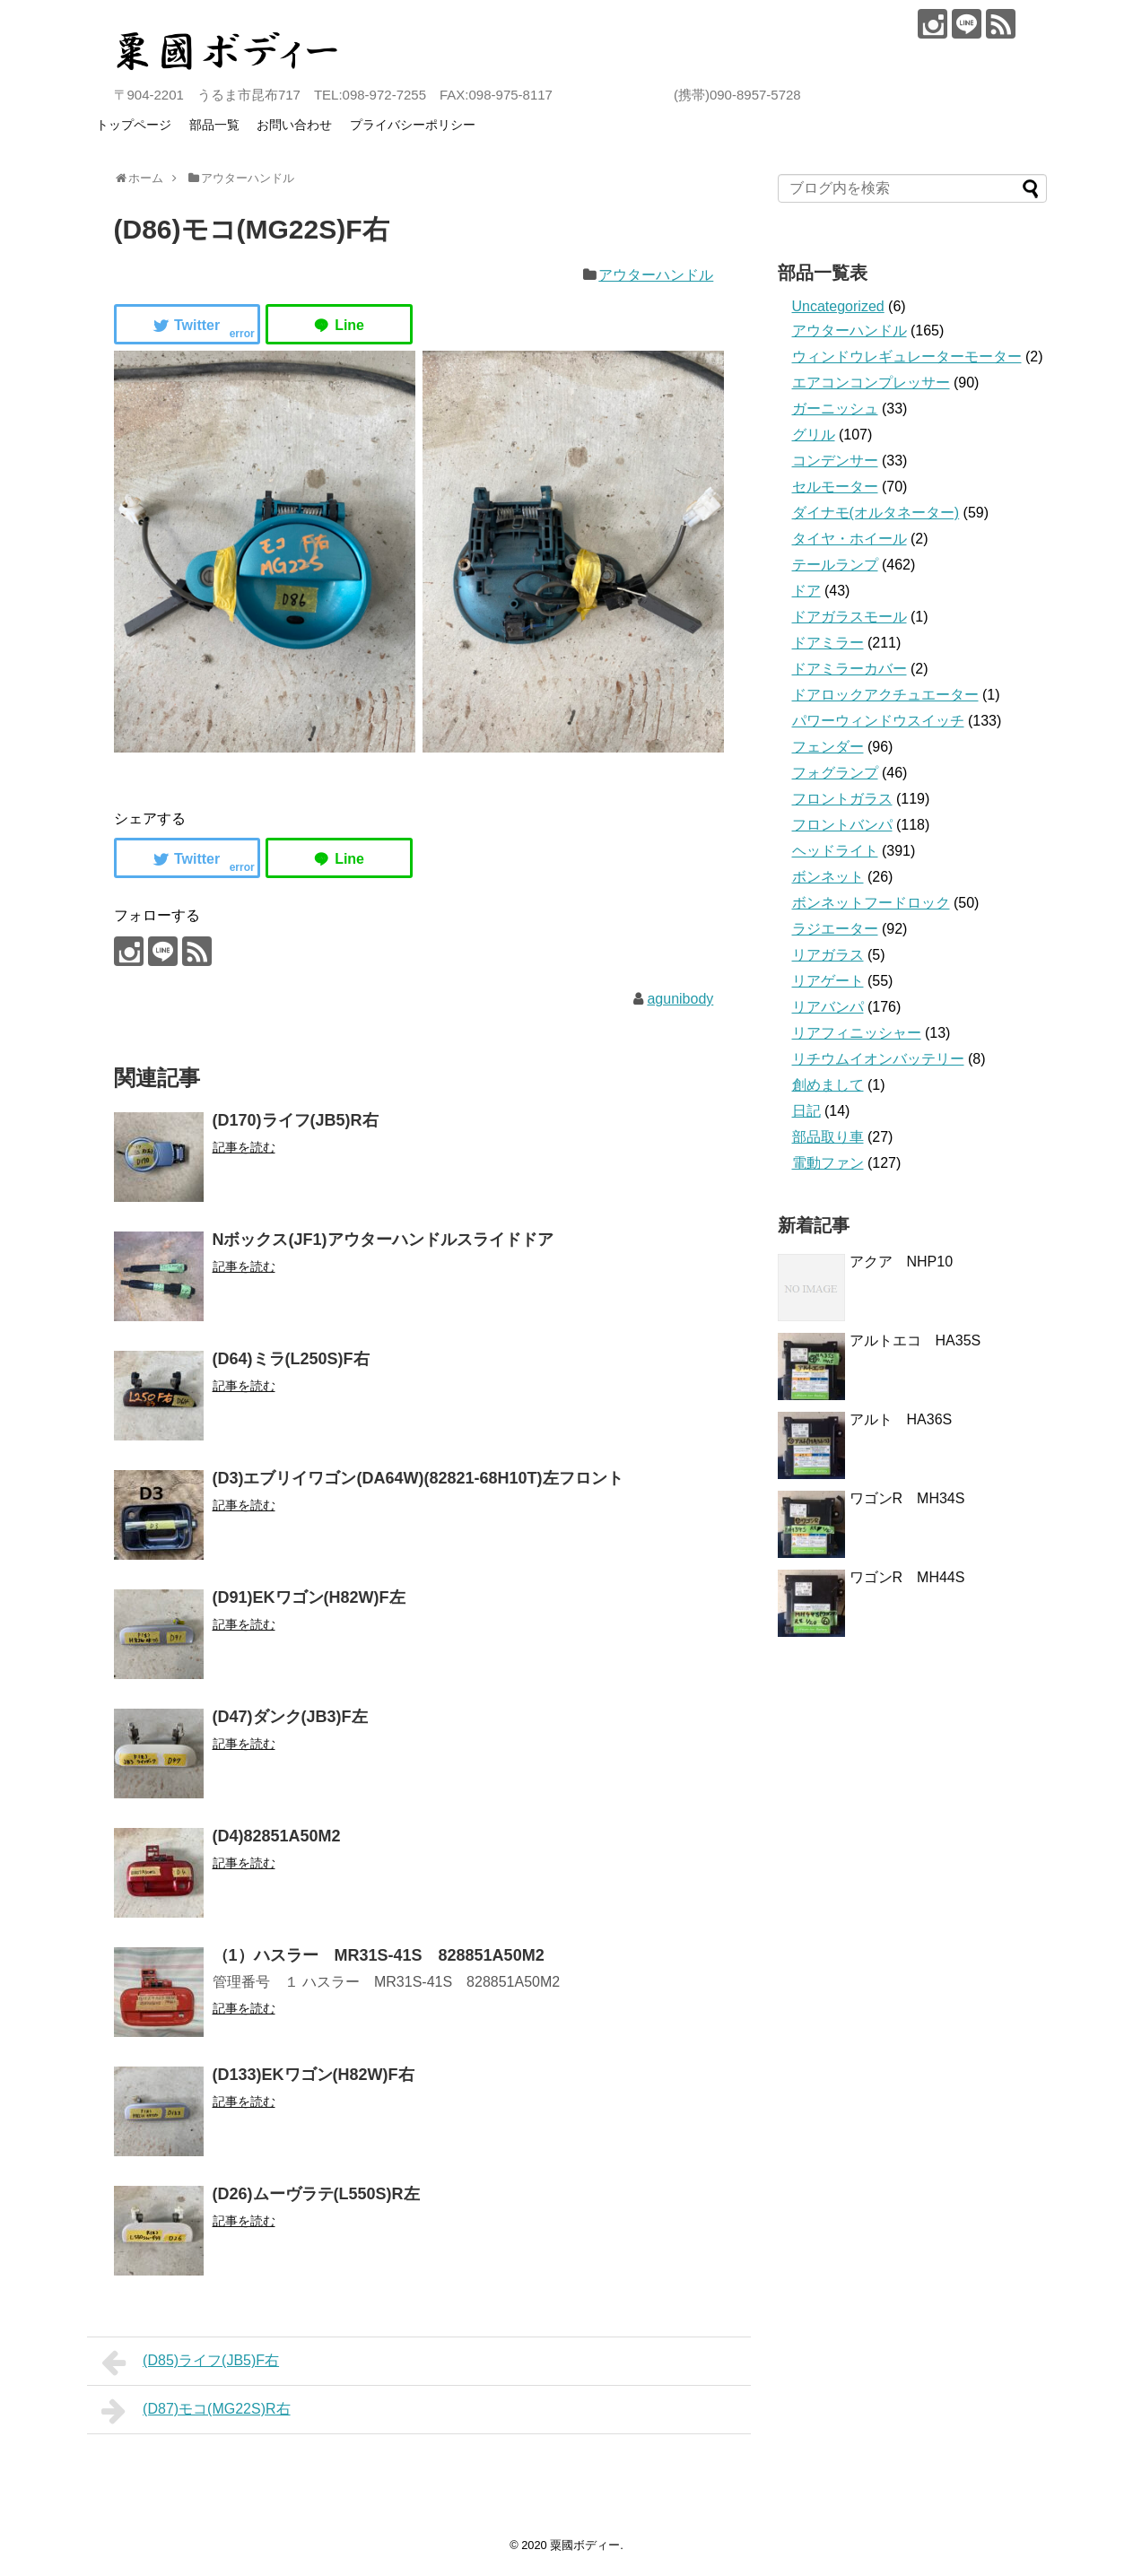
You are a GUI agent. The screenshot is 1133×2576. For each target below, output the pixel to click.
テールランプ (835, 564)
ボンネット (828, 876)
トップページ (133, 124)
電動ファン (828, 1163)
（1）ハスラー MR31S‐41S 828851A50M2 (379, 1955)
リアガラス (828, 954)
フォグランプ (835, 772)
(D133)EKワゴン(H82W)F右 (313, 2075)
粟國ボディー (585, 2545)
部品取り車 (828, 1136)
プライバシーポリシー (412, 124)
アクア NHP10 (902, 1261)
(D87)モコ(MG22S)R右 (196, 2411)
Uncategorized (838, 306)
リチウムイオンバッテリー (878, 1058)
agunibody (680, 998)
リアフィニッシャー (856, 1032)
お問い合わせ (294, 124)
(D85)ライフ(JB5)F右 (190, 2362)
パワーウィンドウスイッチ (878, 720)
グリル (813, 434)
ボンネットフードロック (871, 902)
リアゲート (828, 980)
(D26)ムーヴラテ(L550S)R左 (316, 2194)
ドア (806, 590)
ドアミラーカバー (849, 668)
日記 (806, 1110)
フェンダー (828, 746)
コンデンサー (835, 460)
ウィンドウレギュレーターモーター (907, 356)
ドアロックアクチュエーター (885, 694)
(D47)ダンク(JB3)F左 (290, 1717)
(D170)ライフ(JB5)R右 (296, 1120)
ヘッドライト (835, 850)
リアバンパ (828, 1006)
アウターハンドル (655, 275)
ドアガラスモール (849, 616)
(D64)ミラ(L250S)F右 (291, 1359)
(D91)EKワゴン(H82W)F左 (309, 1597)
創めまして (828, 1084)
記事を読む (244, 1147)
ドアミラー (828, 642)
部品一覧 (214, 124)
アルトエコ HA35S (915, 1340)
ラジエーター (835, 928)
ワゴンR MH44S (907, 1577)
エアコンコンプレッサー (871, 382)
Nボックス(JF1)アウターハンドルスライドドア (383, 1240)
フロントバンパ (842, 824)
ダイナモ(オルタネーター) (876, 512)
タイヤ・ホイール (849, 538)
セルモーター (835, 486)
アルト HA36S (908, 1419)
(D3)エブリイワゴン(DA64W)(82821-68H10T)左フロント (418, 1478)
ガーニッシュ (835, 408)
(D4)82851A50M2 (277, 1836)
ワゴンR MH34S (907, 1498)
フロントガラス (842, 798)
